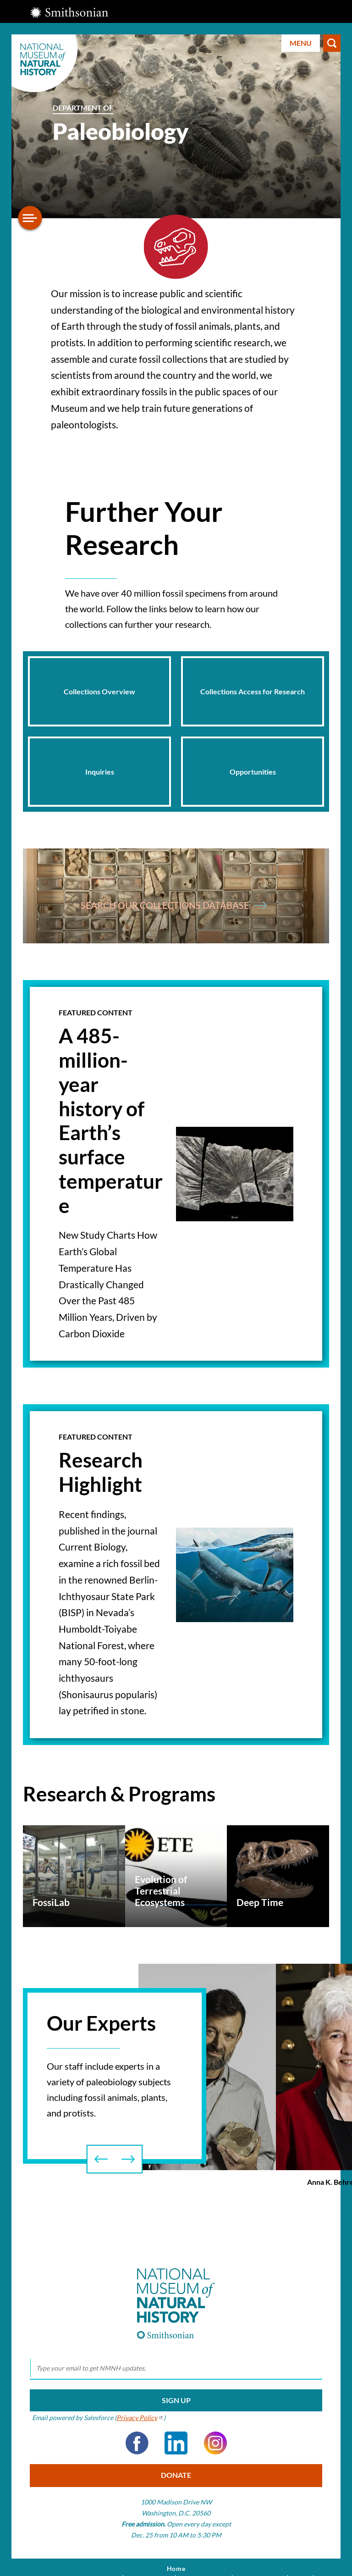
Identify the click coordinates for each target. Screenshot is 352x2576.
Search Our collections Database (174, 905)
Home (176, 2568)
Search (332, 43)
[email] (176, 2368)
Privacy (140, 2417)
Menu (301, 43)
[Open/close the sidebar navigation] (30, 218)
